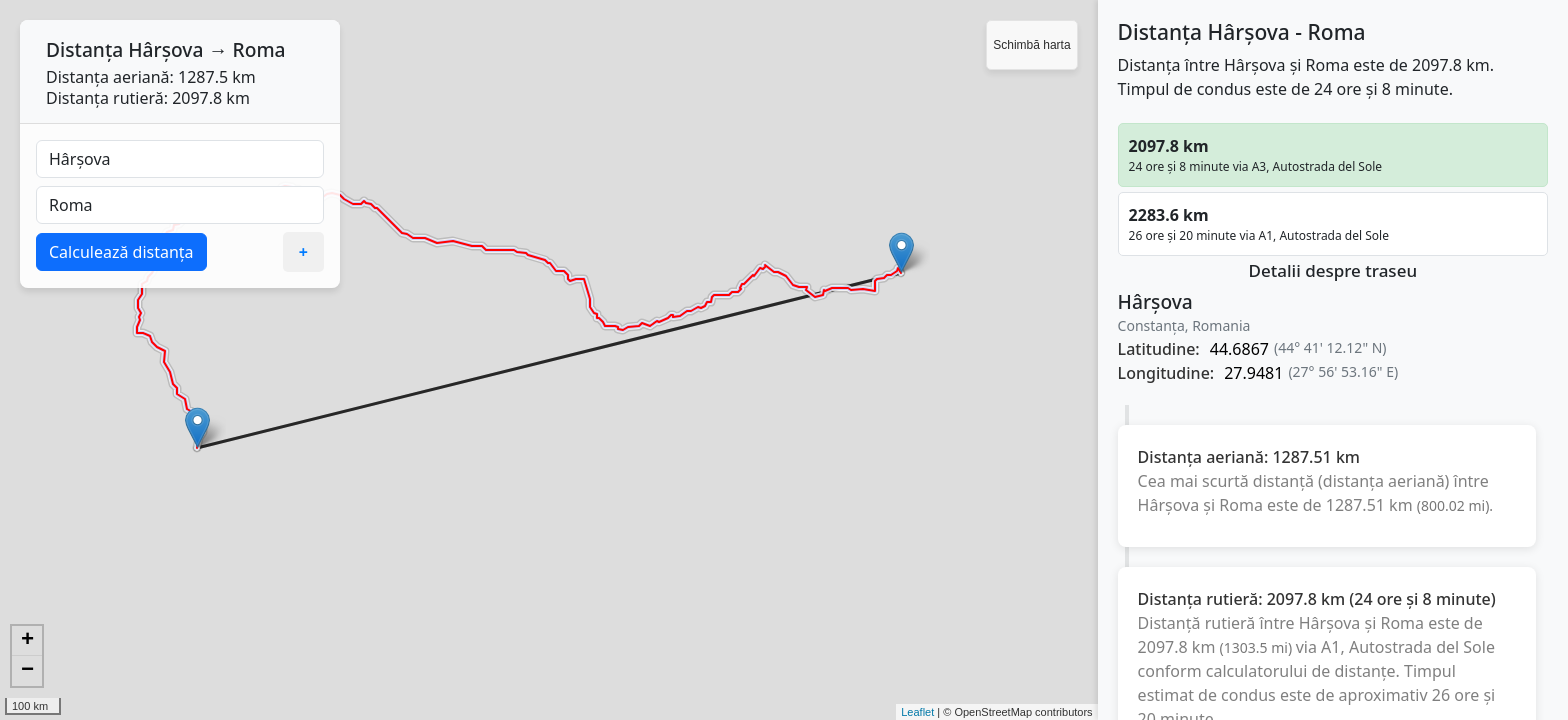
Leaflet (917, 712)
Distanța (84, 49)
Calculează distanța (121, 252)
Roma (259, 49)
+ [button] (27, 641)
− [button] (27, 671)
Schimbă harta (1031, 45)
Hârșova (165, 49)
